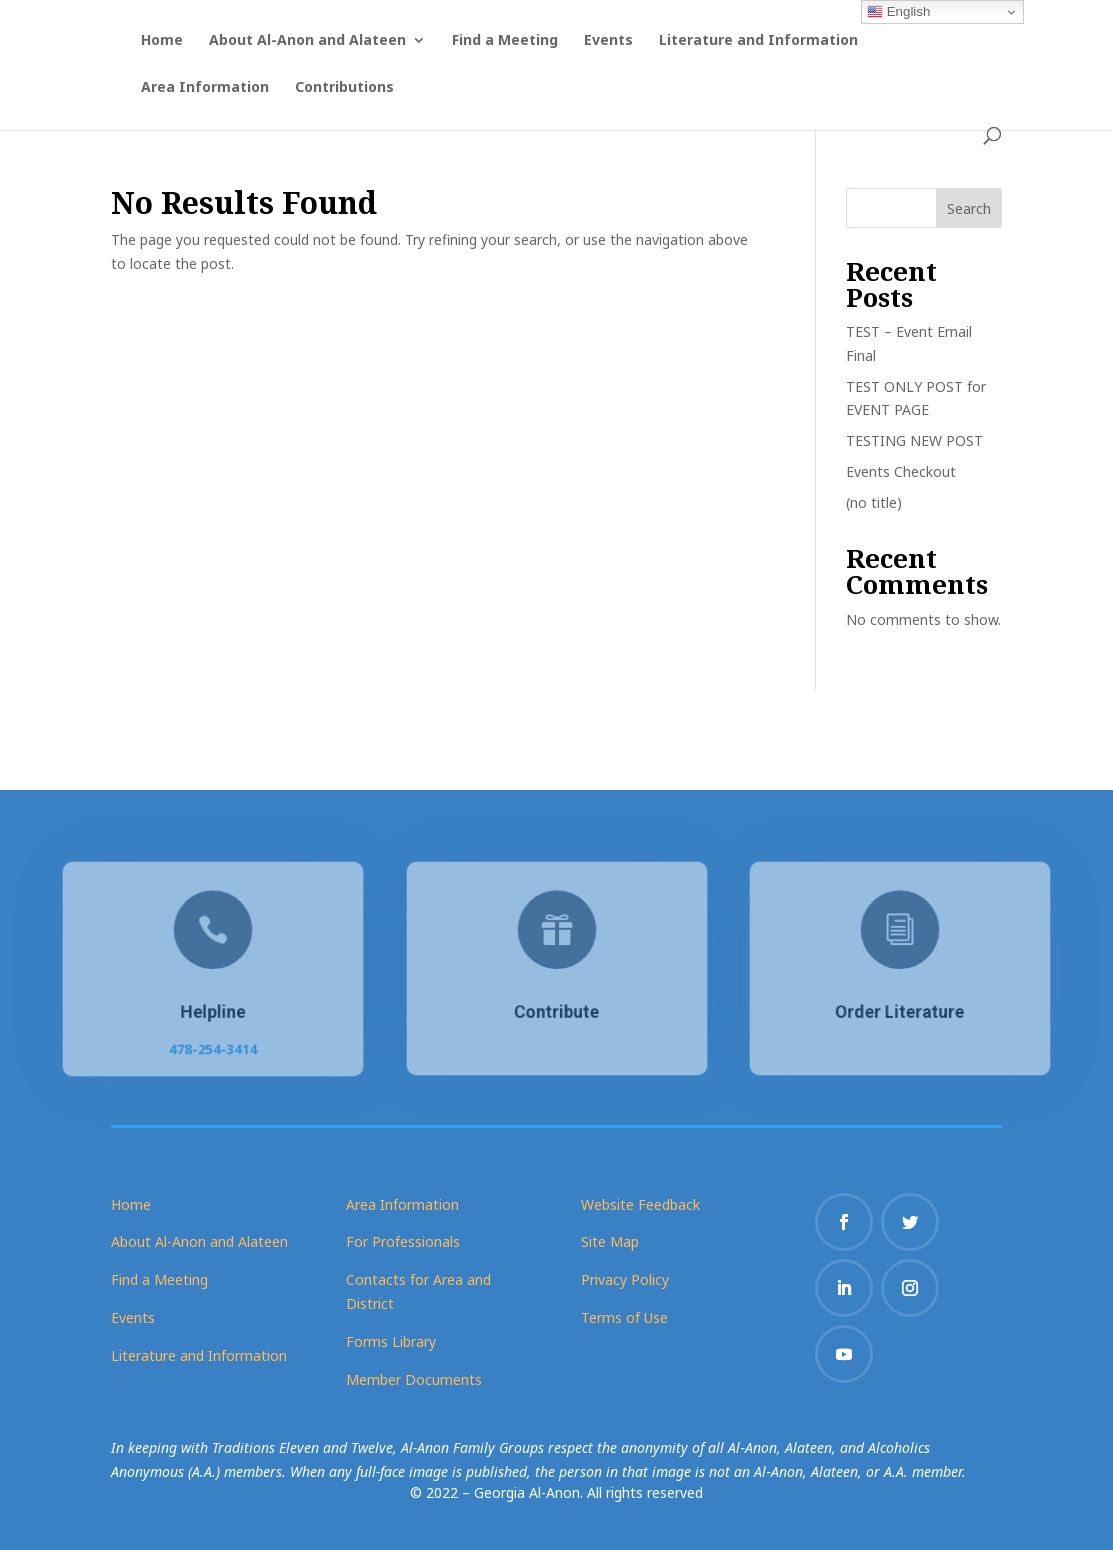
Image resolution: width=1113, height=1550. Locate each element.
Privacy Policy (625, 1279)
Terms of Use (624, 1317)
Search (969, 208)
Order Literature (900, 1010)
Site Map (610, 1241)
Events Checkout (901, 471)
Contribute (556, 1010)
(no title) (874, 502)
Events (608, 41)
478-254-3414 (213, 1046)
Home (162, 41)
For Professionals (403, 1241)
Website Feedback (640, 1204)
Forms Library (391, 1341)
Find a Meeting (505, 41)
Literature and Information (758, 41)
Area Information (205, 88)
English (898, 12)
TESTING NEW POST (914, 440)
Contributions (344, 88)
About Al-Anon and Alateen (307, 41)
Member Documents (414, 1379)
